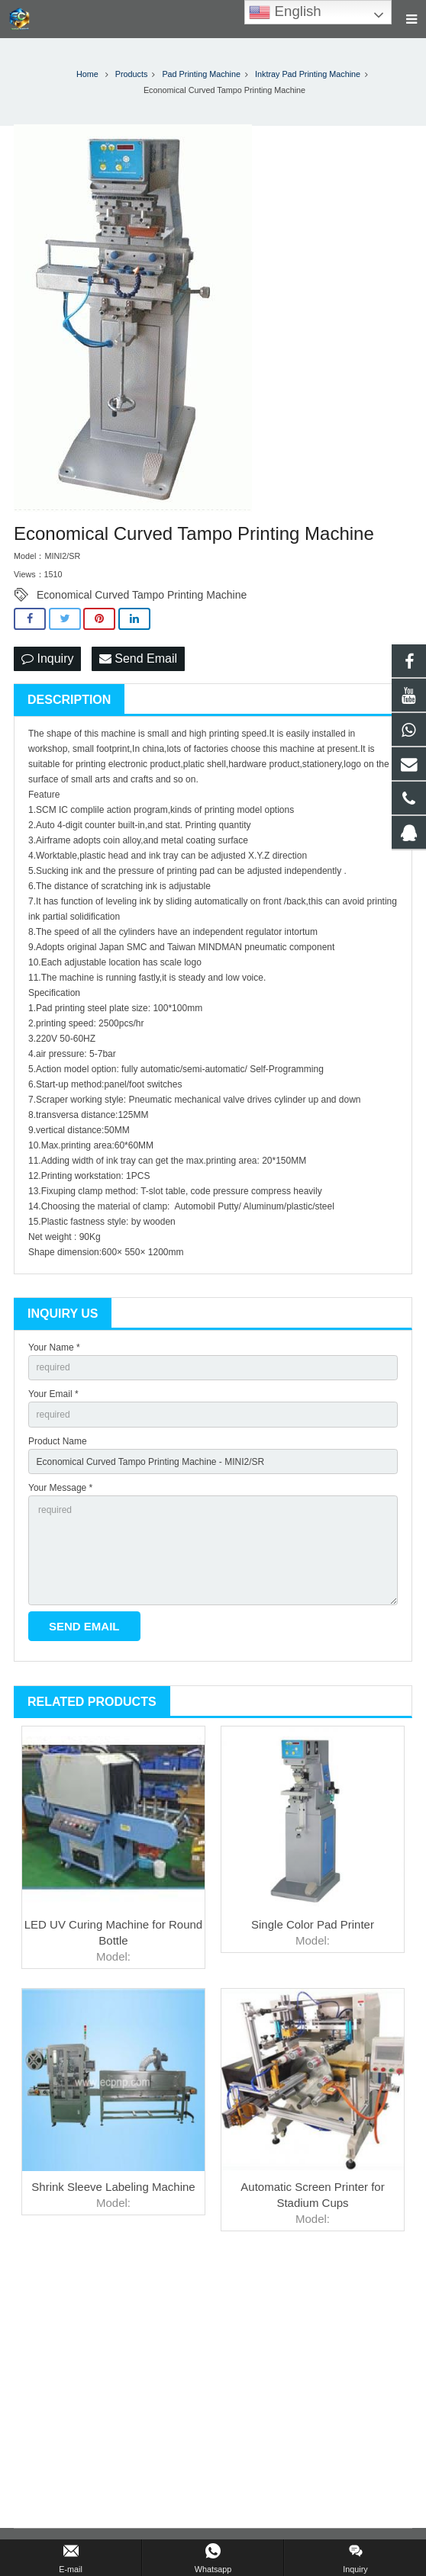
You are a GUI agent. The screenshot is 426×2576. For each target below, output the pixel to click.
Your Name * (54, 1347)
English (285, 12)
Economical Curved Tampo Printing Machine (142, 595)
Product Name (57, 1441)
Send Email (138, 658)
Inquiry (47, 658)
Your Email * (53, 1394)
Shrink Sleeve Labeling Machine (113, 2186)
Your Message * (60, 1487)
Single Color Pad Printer (312, 1924)
